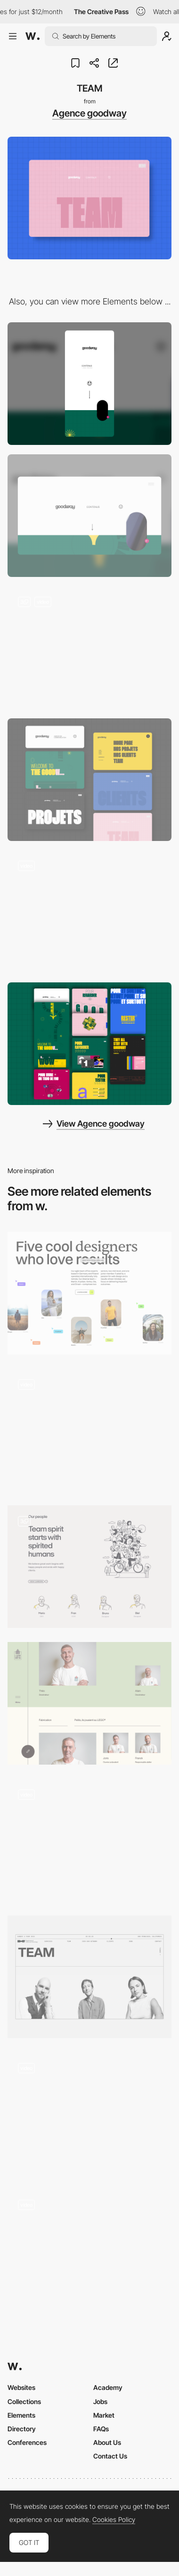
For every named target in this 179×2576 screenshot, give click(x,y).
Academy (107, 2387)
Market (103, 2415)
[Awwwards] (32, 36)
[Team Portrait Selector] (89, 1430)
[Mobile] (89, 383)
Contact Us (110, 2456)
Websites (21, 2387)
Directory (22, 2429)
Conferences (27, 2442)
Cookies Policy (113, 2519)
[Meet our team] (89, 1976)
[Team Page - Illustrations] (89, 1566)
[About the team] (89, 1293)
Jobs (100, 2401)
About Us (107, 2442)
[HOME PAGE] (89, 647)
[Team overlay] (89, 1840)
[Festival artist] (89, 2250)
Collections (24, 2401)
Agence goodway (89, 113)
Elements (21, 2415)
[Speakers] (89, 2113)
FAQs (101, 2429)
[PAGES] (89, 779)
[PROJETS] (89, 911)
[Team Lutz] (89, 1703)
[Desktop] (89, 515)
